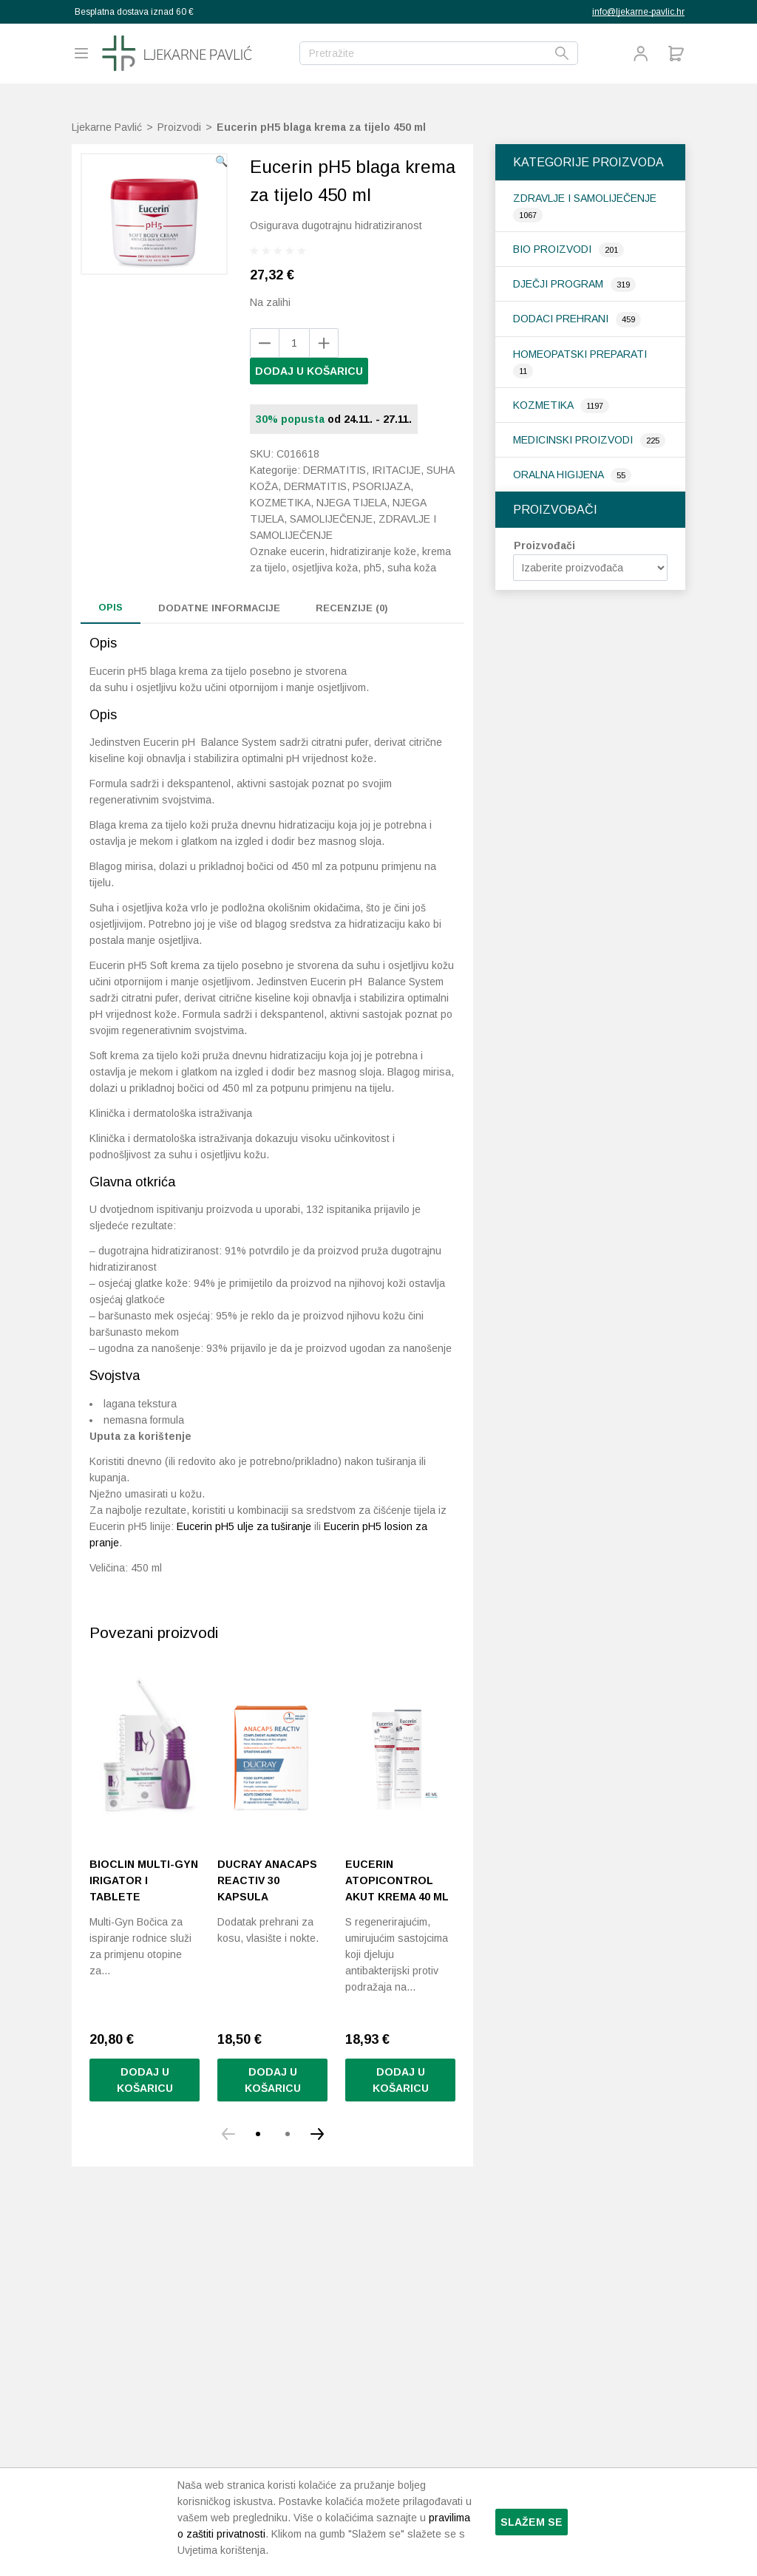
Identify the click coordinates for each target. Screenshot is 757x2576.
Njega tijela (351, 503)
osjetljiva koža (325, 568)
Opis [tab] (110, 607)
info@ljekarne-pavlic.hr (638, 12)
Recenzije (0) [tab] (352, 608)
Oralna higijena (559, 474)
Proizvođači (544, 545)
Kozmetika (544, 405)
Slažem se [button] (531, 2522)
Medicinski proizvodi (574, 440)
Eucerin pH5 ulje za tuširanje (244, 1674)
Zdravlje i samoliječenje (584, 198)
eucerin (307, 551)
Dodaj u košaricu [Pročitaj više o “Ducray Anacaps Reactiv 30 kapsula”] (273, 2228)
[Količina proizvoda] (294, 343)
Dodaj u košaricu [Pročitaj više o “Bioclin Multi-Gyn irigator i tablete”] (145, 2228)
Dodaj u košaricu (309, 371)
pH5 (372, 568)
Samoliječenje (331, 519)
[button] (221, 161)
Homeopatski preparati (580, 354)
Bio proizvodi (553, 249)
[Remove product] (324, 343)
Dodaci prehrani (562, 318)
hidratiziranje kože (373, 551)
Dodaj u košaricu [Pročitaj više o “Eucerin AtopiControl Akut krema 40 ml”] (401, 2228)
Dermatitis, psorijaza (347, 486)
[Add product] (264, 343)
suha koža (411, 568)
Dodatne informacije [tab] (219, 608)
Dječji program (559, 284)
